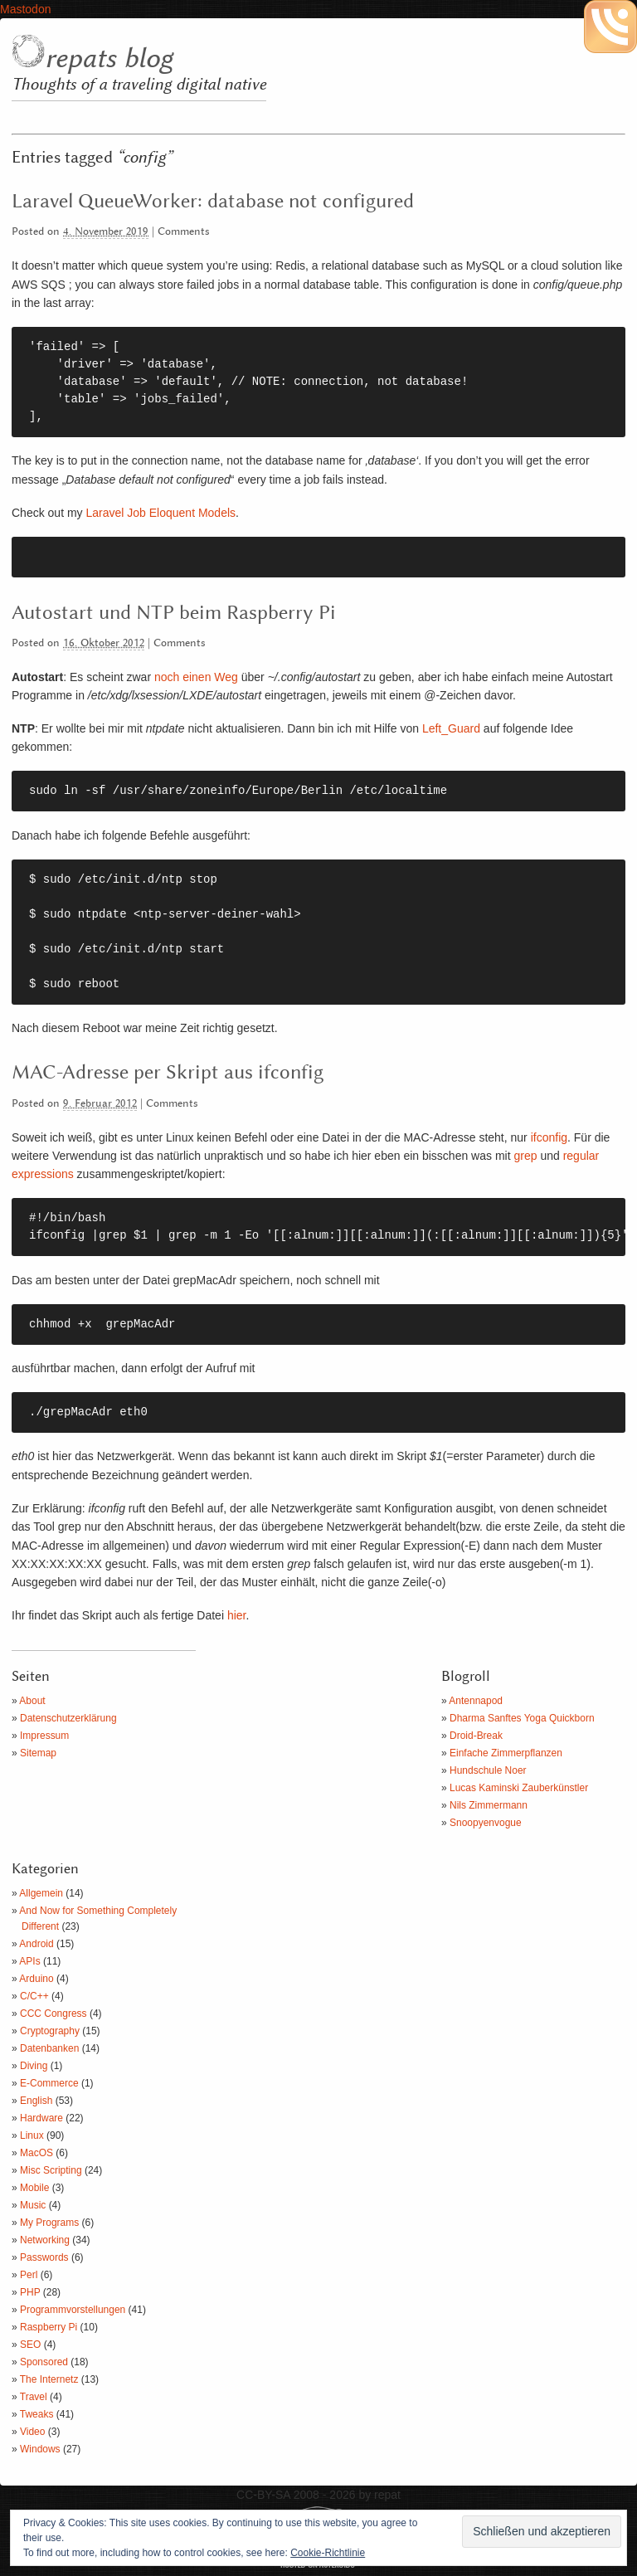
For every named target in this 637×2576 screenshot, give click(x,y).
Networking (45, 2240)
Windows (40, 2449)
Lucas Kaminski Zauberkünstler (519, 1788)
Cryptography (50, 2031)
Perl (28, 2275)
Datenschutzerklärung (68, 1718)
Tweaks (37, 2414)
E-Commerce (49, 2083)
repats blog (109, 59)
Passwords (44, 2257)
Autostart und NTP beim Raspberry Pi (174, 613)
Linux (32, 2135)
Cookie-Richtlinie (327, 2553)
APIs (29, 1961)
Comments (184, 232)
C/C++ (34, 1996)
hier (236, 1615)
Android (36, 1944)
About (32, 1701)
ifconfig (549, 1137)
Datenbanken (49, 2048)
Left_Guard (451, 728)
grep (525, 1155)
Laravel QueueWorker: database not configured (213, 201)
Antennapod (476, 1701)
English (36, 2100)
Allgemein (41, 1893)
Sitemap (38, 1753)
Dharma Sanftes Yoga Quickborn (522, 1718)
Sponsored (44, 2362)
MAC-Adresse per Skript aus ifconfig (167, 1072)
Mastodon (25, 9)
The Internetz (49, 2379)
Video (32, 2431)
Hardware (41, 2118)
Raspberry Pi (48, 2327)
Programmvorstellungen (72, 2309)
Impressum (44, 1735)
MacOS (36, 2153)
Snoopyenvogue (486, 1823)
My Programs (49, 2222)
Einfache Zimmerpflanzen (506, 1753)
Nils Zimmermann (489, 1805)
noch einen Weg (196, 677)
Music (33, 2205)
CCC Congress (53, 2013)
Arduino (36, 1978)
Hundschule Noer (488, 1770)
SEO (30, 2344)
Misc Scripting (51, 2170)
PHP (30, 2292)
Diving (33, 2066)
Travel (33, 2397)
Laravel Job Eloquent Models (160, 512)
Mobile (34, 2188)
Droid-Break (476, 1735)
